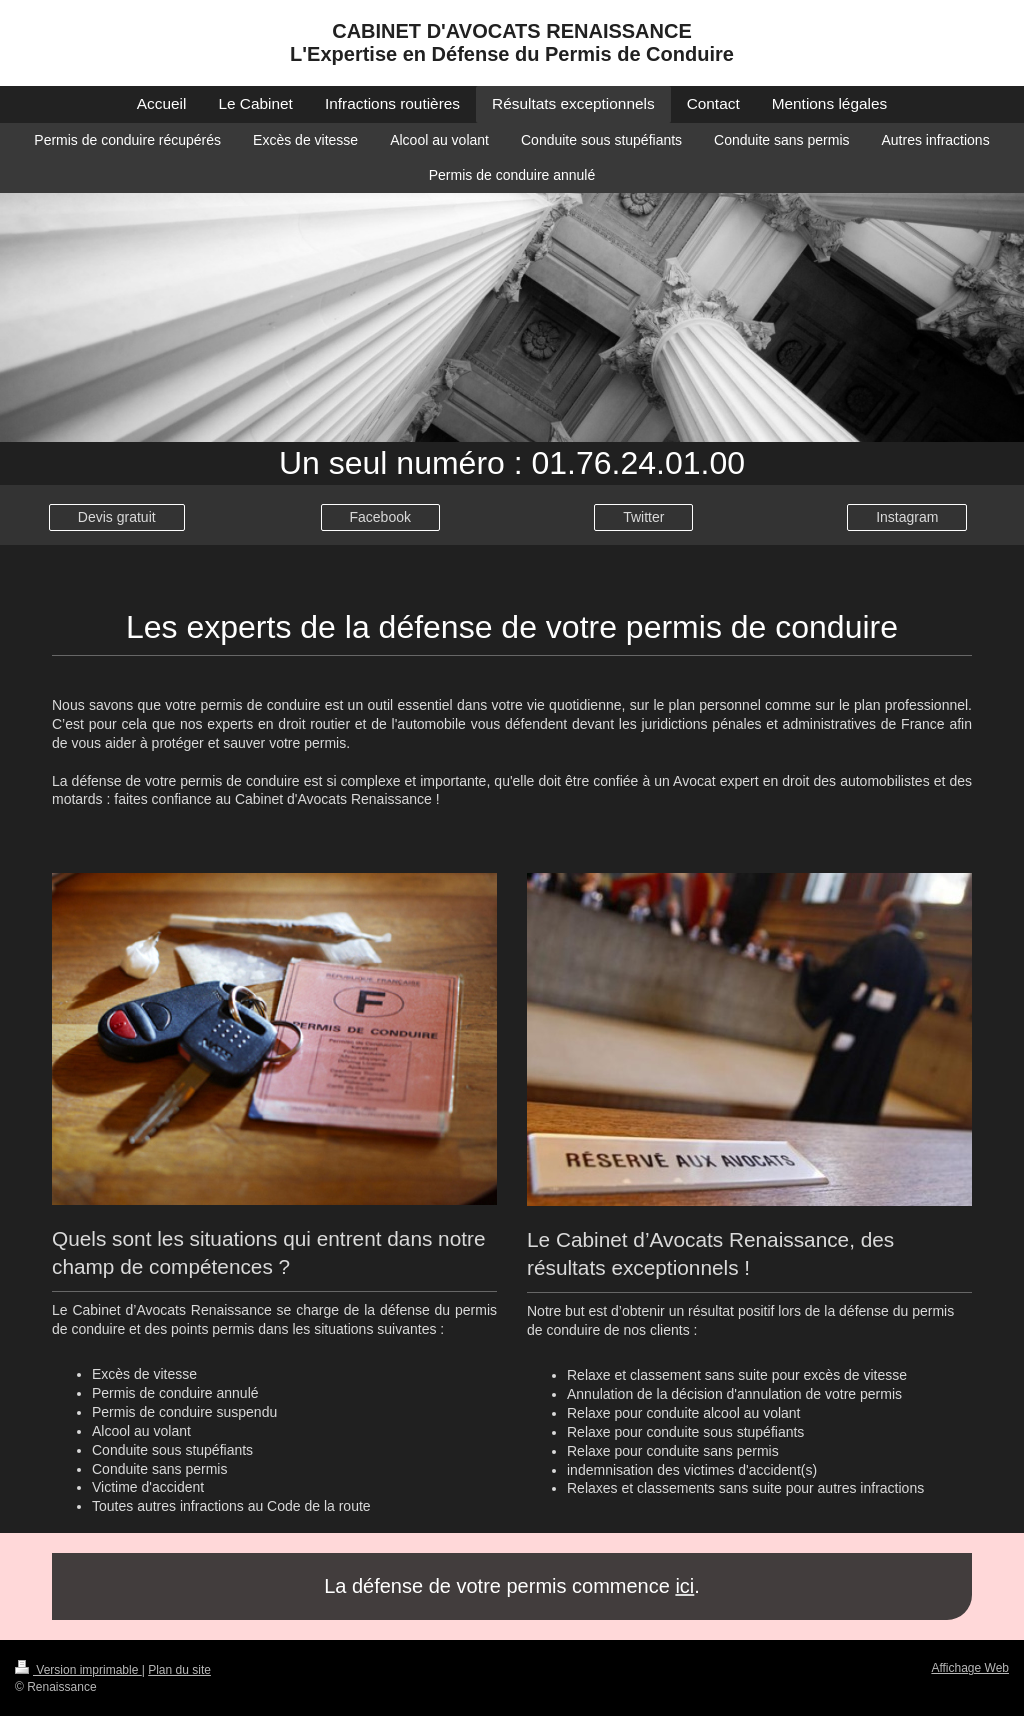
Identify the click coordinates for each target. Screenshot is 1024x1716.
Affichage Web (970, 1668)
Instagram (907, 517)
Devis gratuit (117, 517)
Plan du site (179, 1670)
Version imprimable (78, 1670)
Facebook (380, 517)
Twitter (643, 517)
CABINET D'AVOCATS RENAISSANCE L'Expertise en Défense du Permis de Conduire (512, 42)
